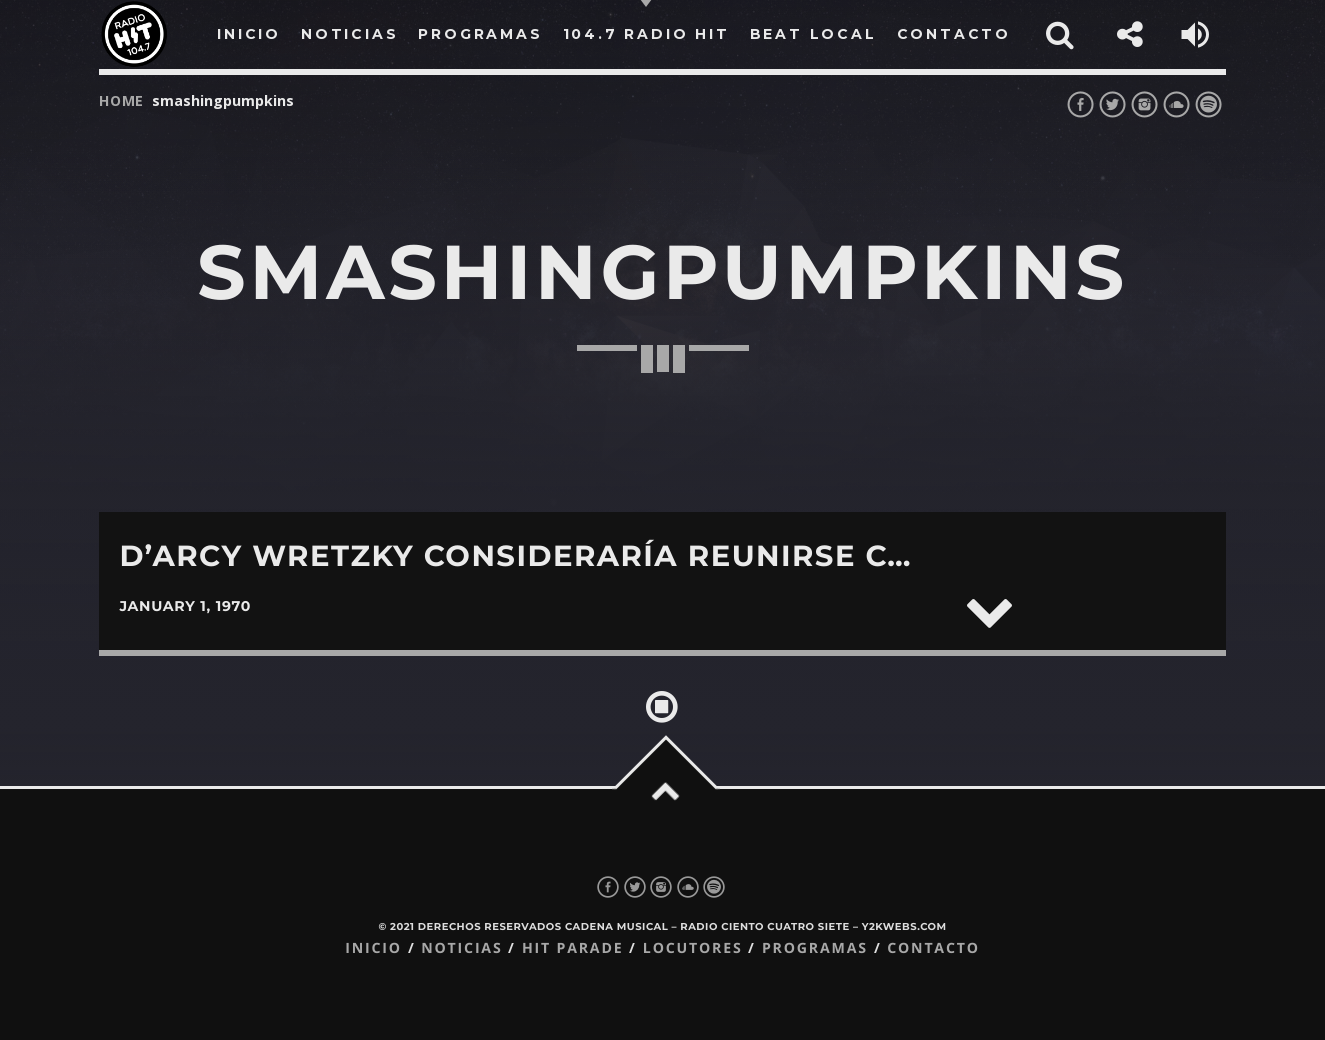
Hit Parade (572, 948)
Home (121, 100)
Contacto (933, 948)
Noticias (461, 948)
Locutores (693, 948)
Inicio (373, 948)
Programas (815, 948)
